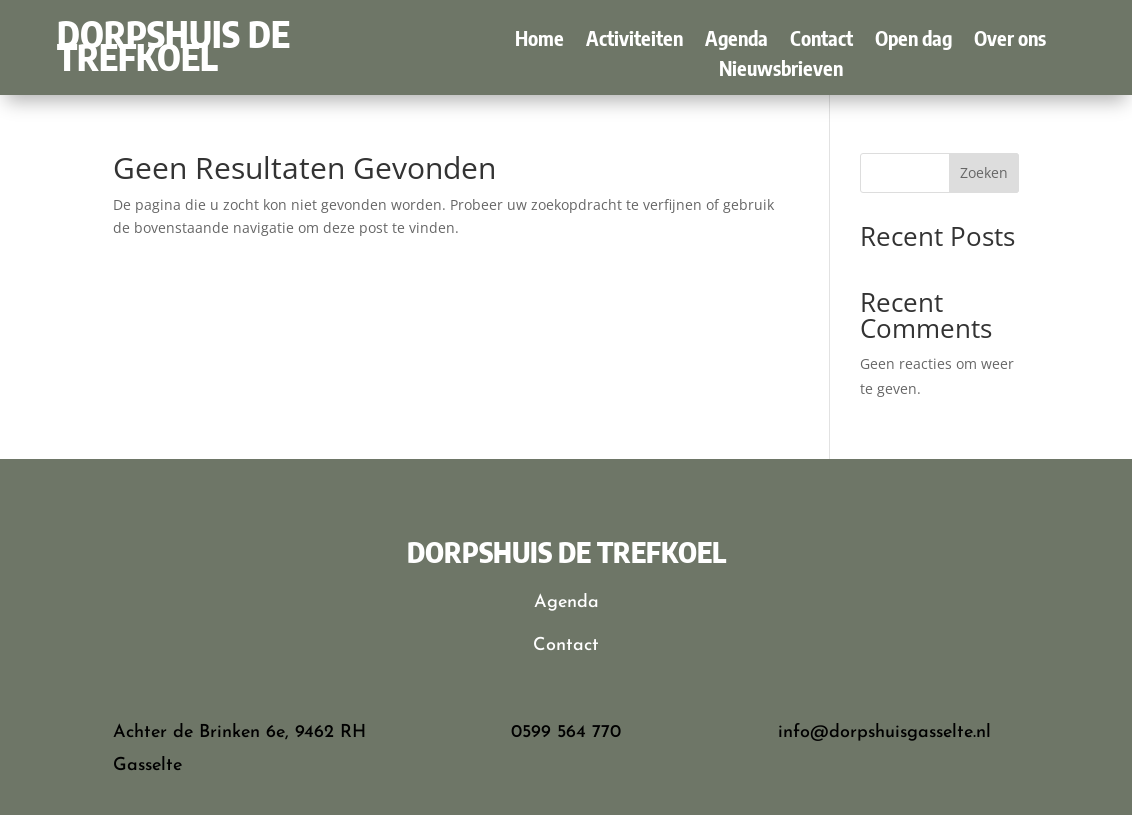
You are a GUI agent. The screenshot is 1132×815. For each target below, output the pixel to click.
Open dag (913, 40)
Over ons (1010, 40)
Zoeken (984, 172)
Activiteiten (634, 40)
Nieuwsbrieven (781, 70)
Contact (821, 40)
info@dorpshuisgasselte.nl (884, 732)
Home (539, 40)
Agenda (736, 40)
